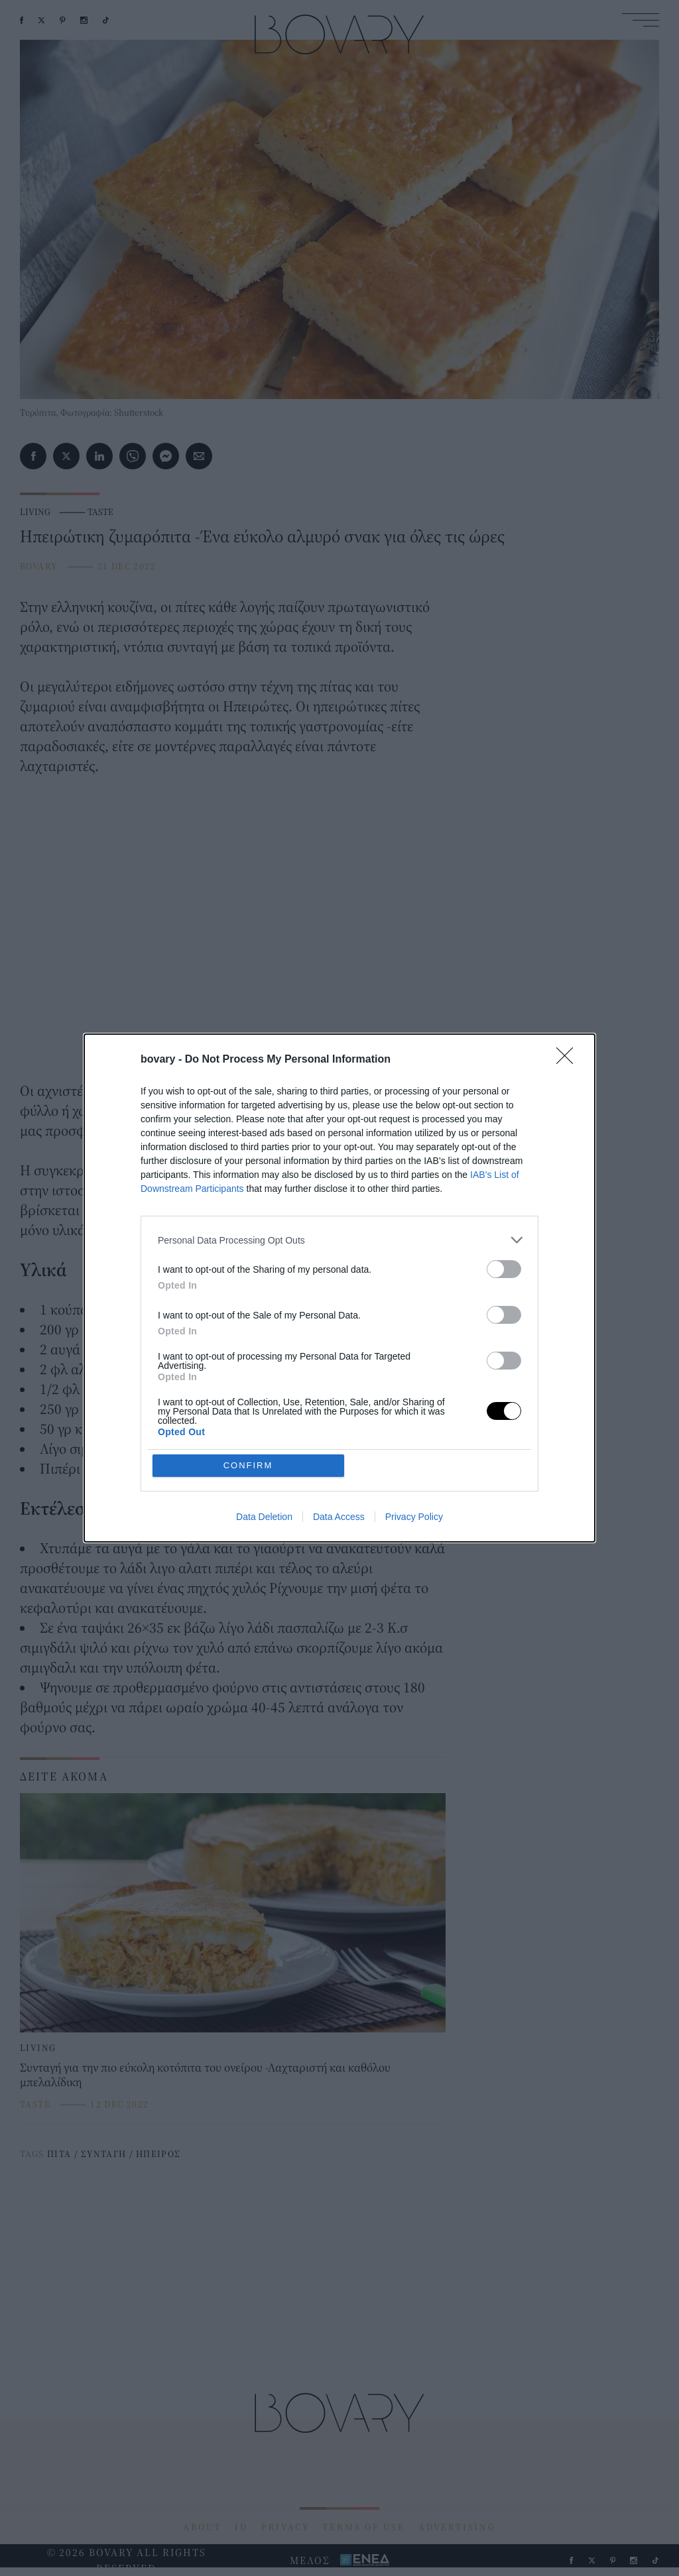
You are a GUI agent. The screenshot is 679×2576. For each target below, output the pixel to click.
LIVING (35, 512)
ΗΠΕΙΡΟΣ (158, 2154)
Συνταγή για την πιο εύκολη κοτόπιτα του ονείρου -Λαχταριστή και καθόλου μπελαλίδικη (205, 2074)
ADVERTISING (457, 2527)
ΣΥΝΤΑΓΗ (104, 2154)
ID (241, 2527)
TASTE (100, 512)
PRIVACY (285, 2527)
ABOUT (202, 2527)
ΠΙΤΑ (59, 2154)
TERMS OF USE (363, 2527)
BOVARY (38, 566)
